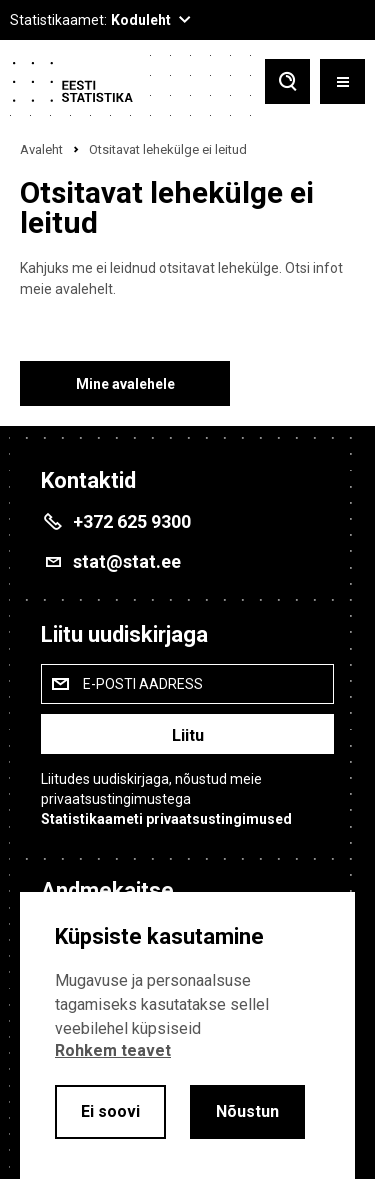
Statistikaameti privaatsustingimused (166, 819)
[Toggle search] (287, 83)
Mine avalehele (125, 384)
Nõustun (247, 1111)
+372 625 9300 (132, 521)
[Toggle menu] (342, 83)
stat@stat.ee (127, 561)
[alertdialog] (187, 1035)
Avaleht (41, 149)
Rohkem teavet (113, 1050)
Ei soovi (110, 1111)
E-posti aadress (143, 684)
